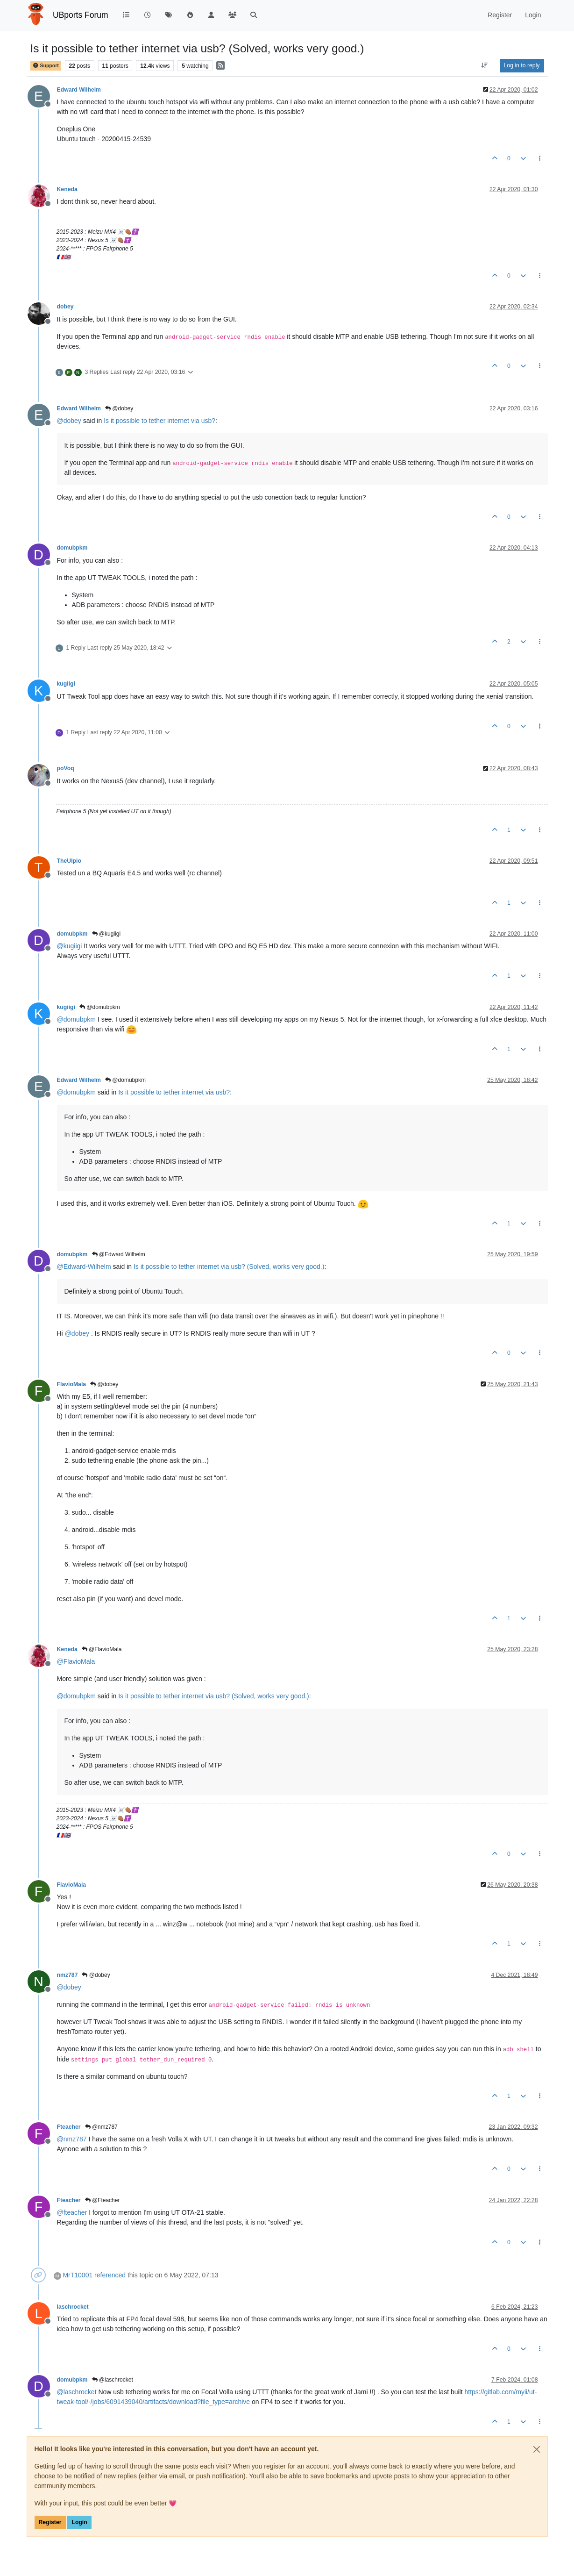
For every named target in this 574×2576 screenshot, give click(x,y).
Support (46, 66)
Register (50, 2522)
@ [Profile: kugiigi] (69, 946)
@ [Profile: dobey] (69, 420)
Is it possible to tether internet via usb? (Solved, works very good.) (229, 1266)
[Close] (536, 2449)
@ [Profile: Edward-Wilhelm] (84, 1266)
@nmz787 (101, 2127)
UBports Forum (80, 15)
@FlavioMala (102, 1649)
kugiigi (66, 683)
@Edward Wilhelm (118, 1254)
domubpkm (72, 547)
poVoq (65, 768)
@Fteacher (102, 2200)
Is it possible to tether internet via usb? (159, 420)
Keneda (67, 189)
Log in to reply (522, 65)
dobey (65, 306)
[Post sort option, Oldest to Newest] (484, 65)
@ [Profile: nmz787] (72, 2139)
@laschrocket (112, 2379)
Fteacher (69, 2127)
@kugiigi (106, 933)
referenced (110, 2275)
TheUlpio (69, 861)
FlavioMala (71, 1384)
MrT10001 (77, 2275)
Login (79, 2522)
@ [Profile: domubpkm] (76, 1019)
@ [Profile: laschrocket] (77, 2392)
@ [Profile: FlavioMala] (76, 1661)
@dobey (119, 408)
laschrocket (73, 2307)
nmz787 (67, 1975)
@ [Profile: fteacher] (72, 2212)
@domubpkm (99, 1007)
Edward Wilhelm (79, 89)
